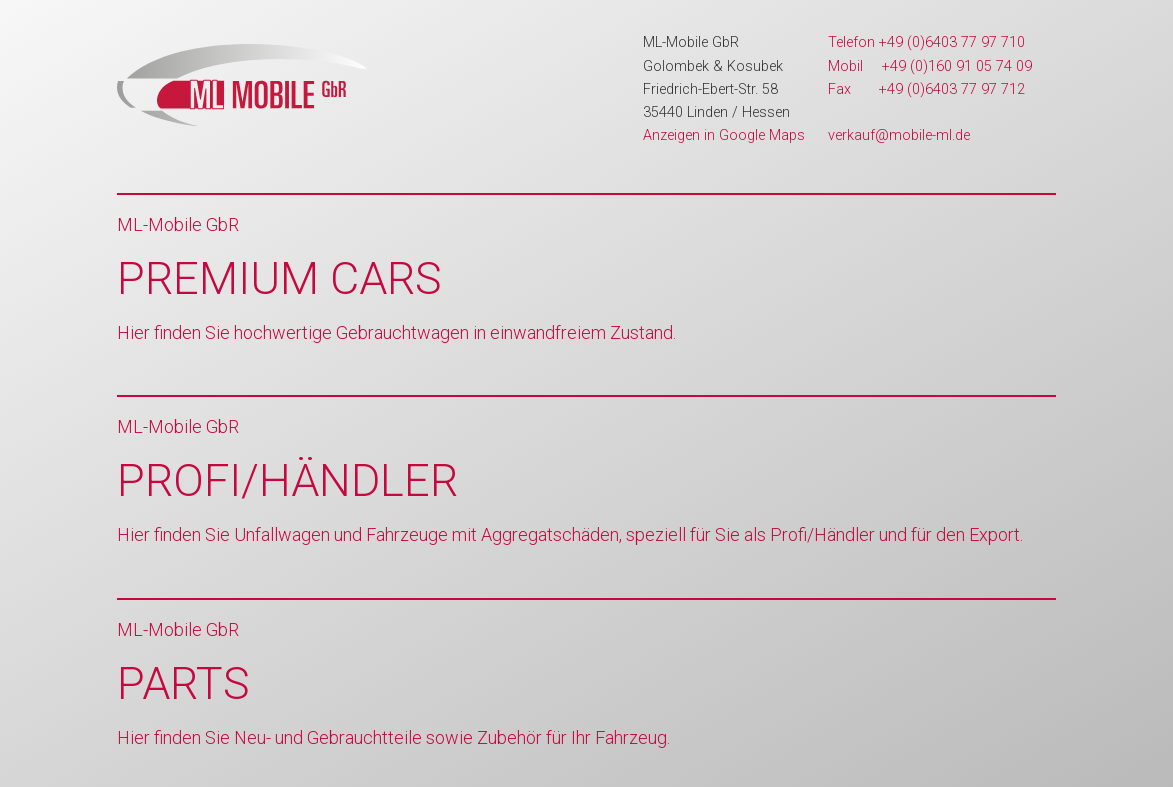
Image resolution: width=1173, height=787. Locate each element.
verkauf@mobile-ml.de (899, 135)
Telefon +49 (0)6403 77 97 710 (926, 42)
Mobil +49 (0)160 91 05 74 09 (930, 66)
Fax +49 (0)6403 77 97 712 (926, 89)
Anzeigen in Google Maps (724, 135)
